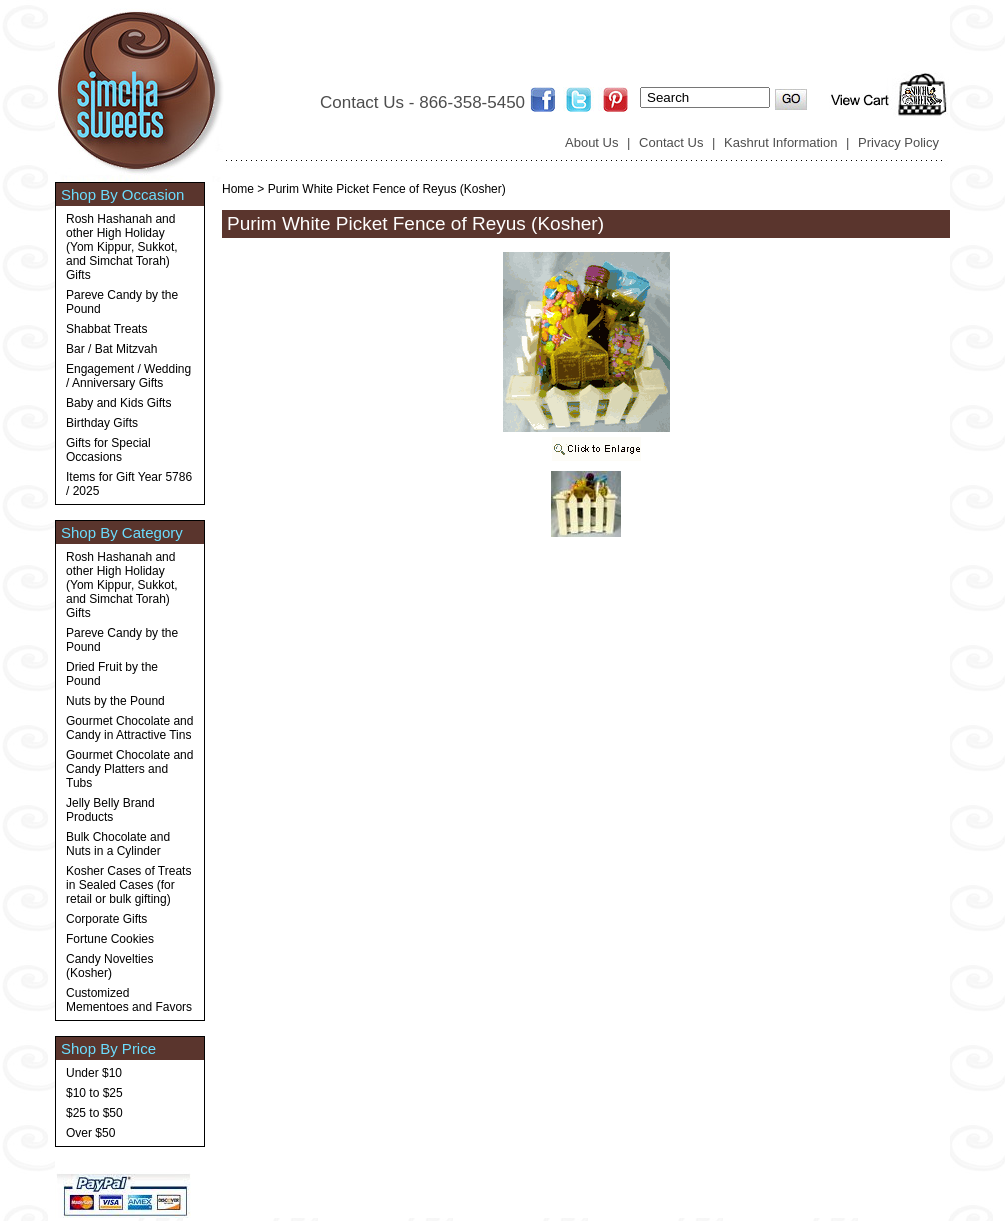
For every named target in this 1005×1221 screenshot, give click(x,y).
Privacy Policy (898, 142)
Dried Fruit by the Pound (112, 674)
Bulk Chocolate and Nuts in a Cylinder (118, 844)
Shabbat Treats (106, 329)
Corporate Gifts (106, 919)
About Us (591, 142)
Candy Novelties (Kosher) (109, 966)
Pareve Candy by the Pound (122, 302)
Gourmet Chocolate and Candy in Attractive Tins (129, 728)
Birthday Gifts (102, 423)
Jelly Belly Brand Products (110, 810)
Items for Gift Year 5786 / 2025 (129, 484)
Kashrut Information (780, 142)
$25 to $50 (94, 1113)
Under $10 (94, 1073)
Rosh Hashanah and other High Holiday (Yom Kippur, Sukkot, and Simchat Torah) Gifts (122, 247)
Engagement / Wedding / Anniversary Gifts (128, 376)
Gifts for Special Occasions (108, 450)
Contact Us (671, 142)
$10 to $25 (94, 1093)
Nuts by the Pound (115, 701)
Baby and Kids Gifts (118, 403)
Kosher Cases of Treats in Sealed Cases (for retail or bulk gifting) (128, 885)
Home (238, 189)
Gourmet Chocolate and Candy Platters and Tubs (129, 769)
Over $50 (90, 1133)
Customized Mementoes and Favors (129, 1000)
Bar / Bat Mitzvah (111, 349)
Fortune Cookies (110, 939)
